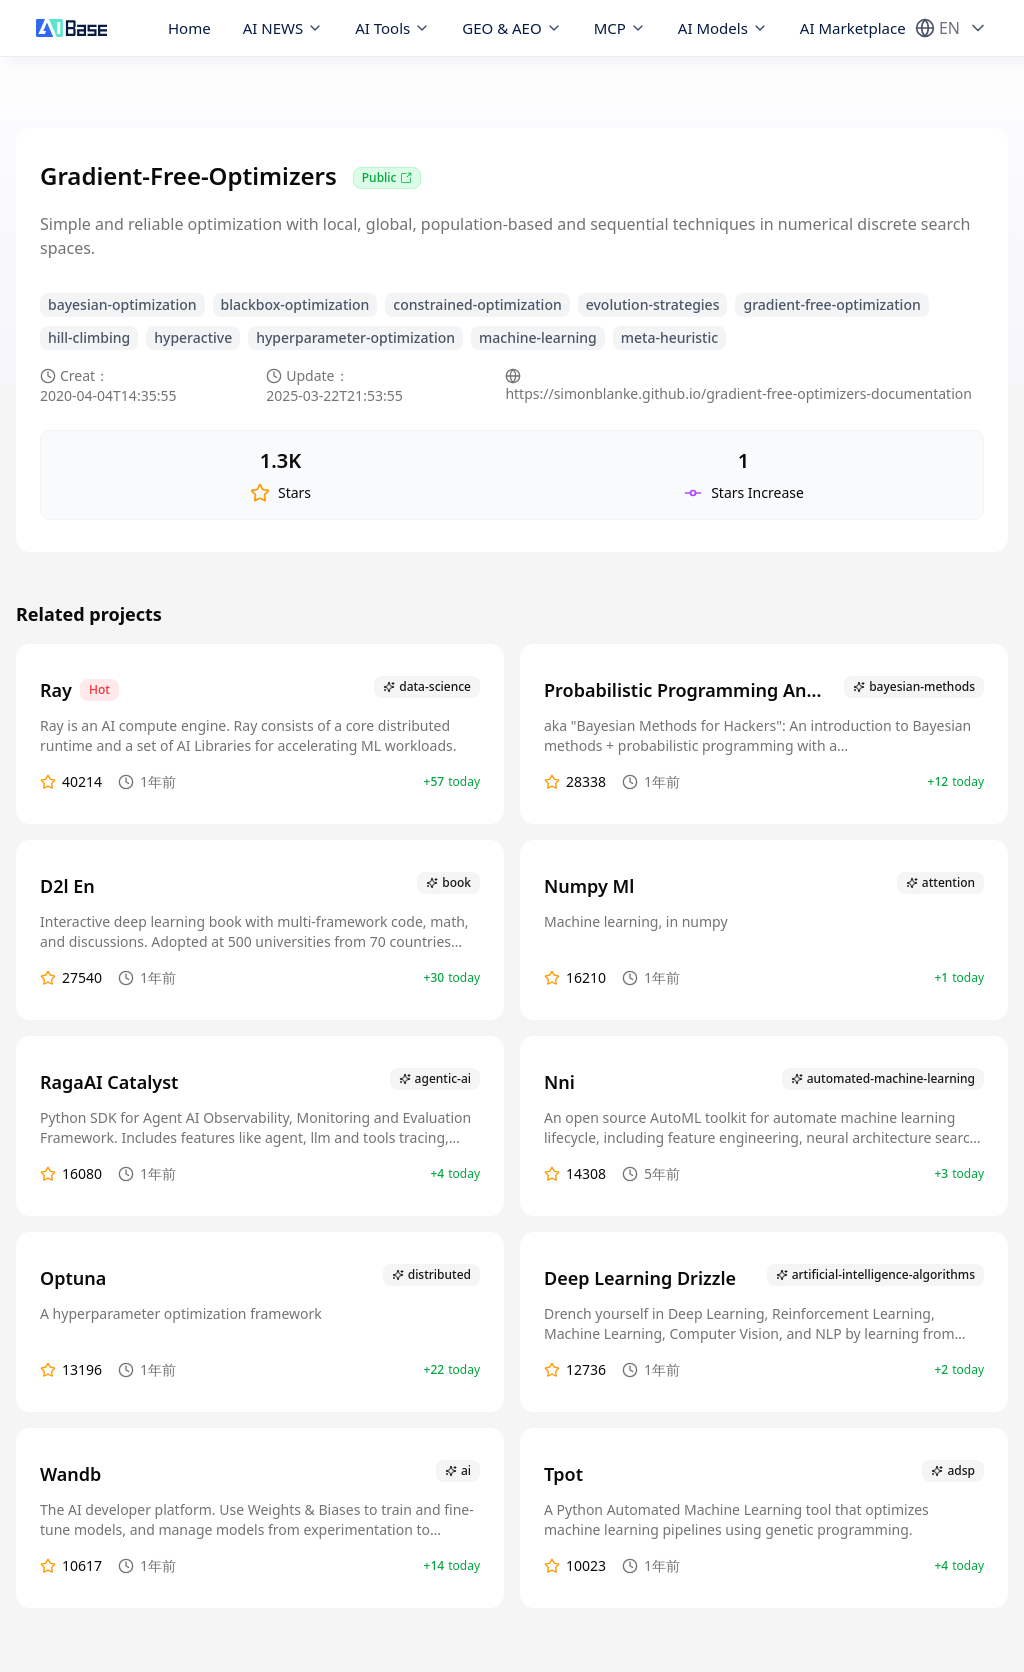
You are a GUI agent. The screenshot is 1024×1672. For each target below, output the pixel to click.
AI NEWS (283, 28)
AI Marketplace (853, 28)
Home (189, 28)
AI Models (723, 28)
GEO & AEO (511, 28)
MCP (620, 28)
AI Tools (392, 28)
